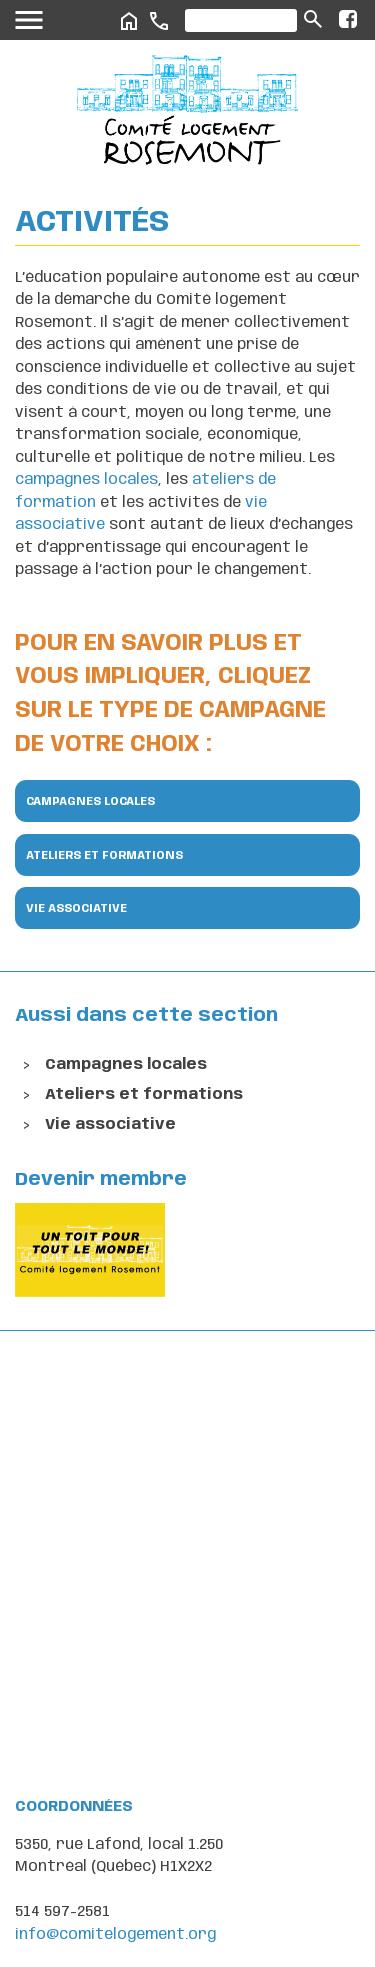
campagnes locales (86, 480)
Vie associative (76, 909)
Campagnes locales (90, 802)
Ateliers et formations (104, 856)
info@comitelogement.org (115, 1935)
